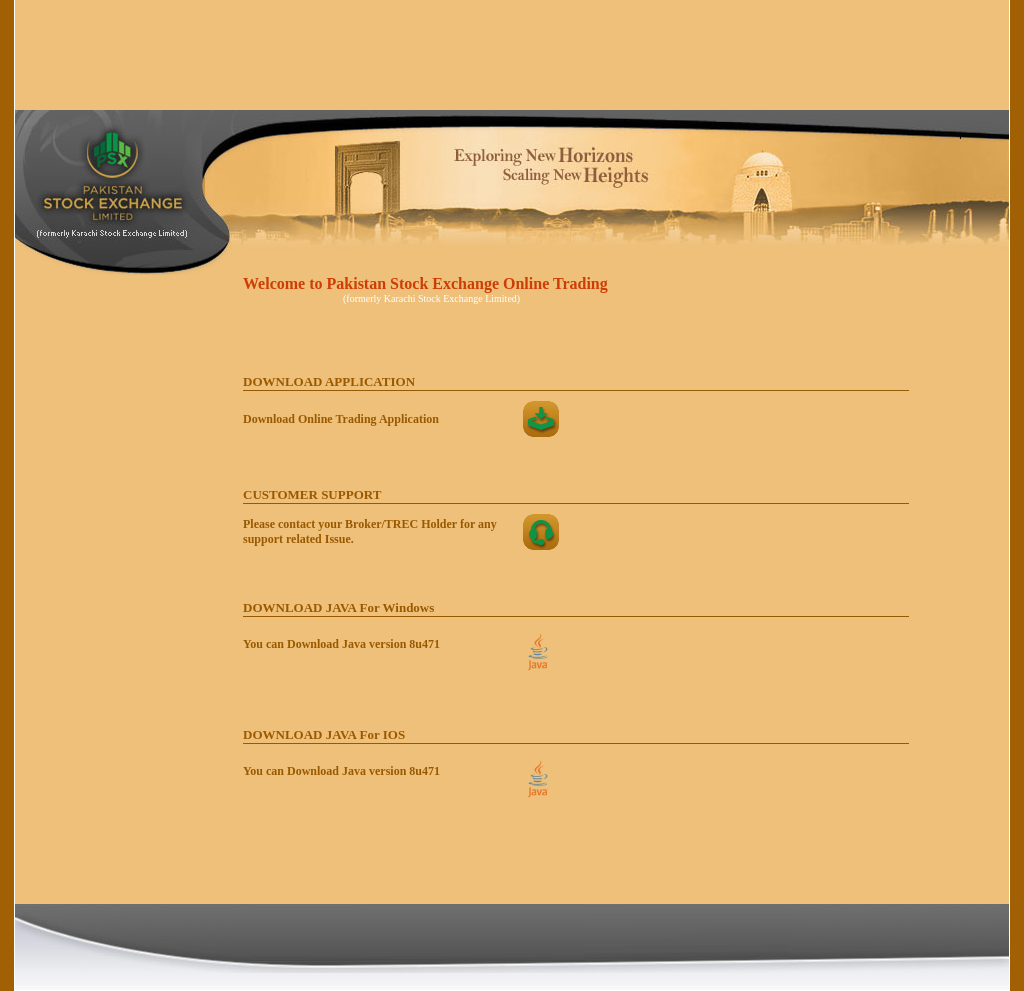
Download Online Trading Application (341, 419)
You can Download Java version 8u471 (341, 644)
